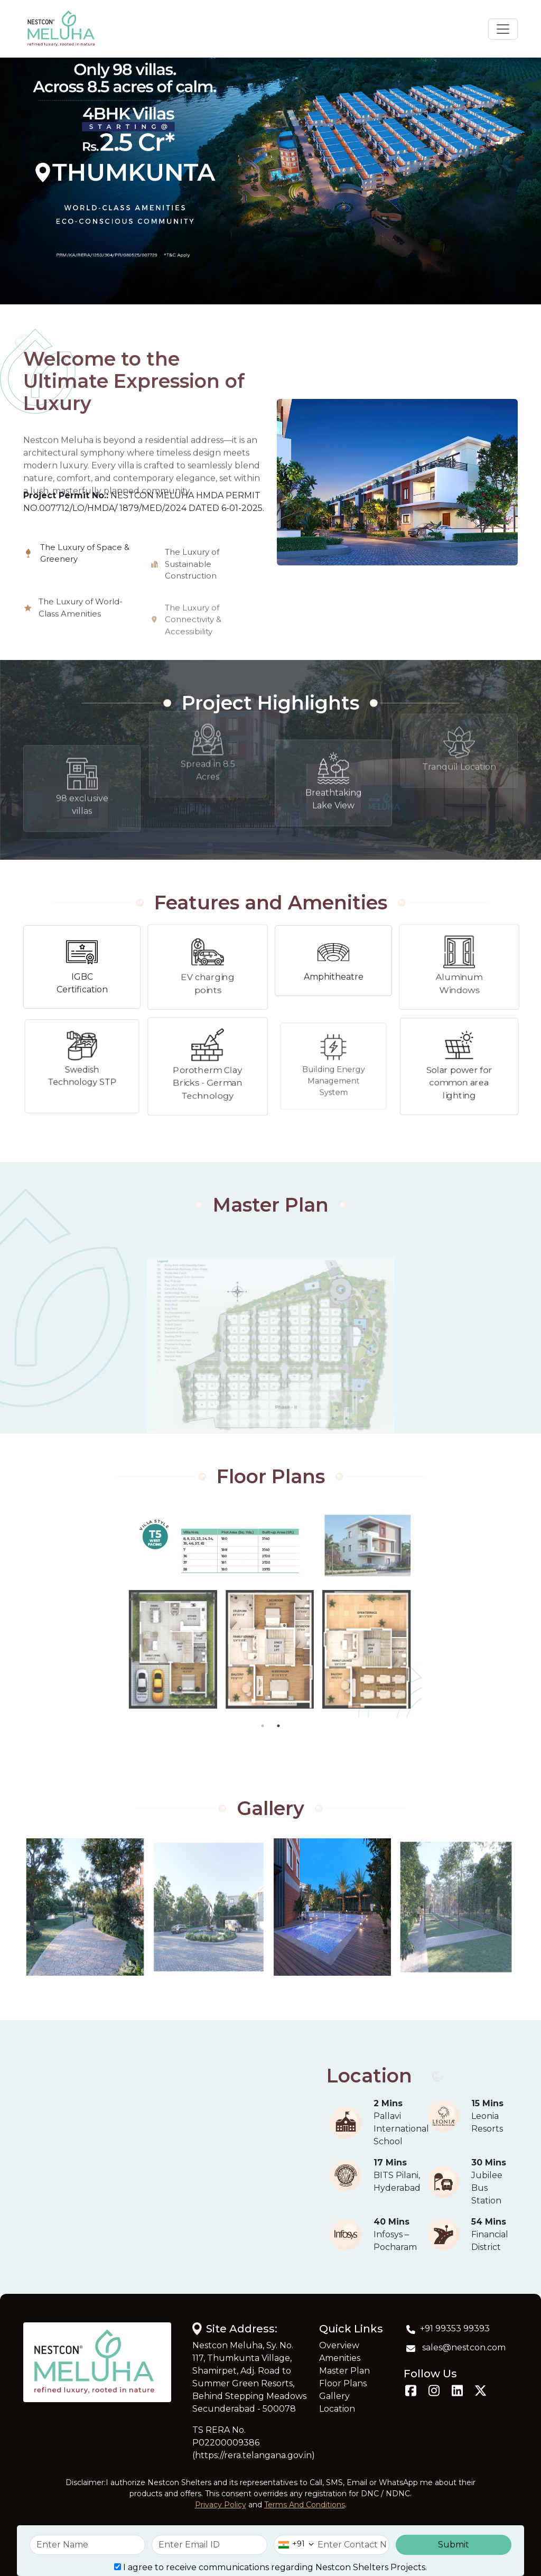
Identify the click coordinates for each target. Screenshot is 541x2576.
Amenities (339, 2358)
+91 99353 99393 (447, 2328)
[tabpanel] (251, 1612)
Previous (15, 1612)
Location (337, 2409)
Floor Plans (343, 2383)
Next (525, 1612)
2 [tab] (278, 1726)
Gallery (334, 2396)
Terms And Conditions (304, 2504)
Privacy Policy (220, 2504)
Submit (453, 2545)
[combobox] (294, 2544)
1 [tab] (262, 1726)
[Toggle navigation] (503, 29)
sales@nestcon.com (455, 2347)
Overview (339, 2345)
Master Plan (344, 2371)
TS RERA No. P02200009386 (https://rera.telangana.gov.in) (253, 2442)
